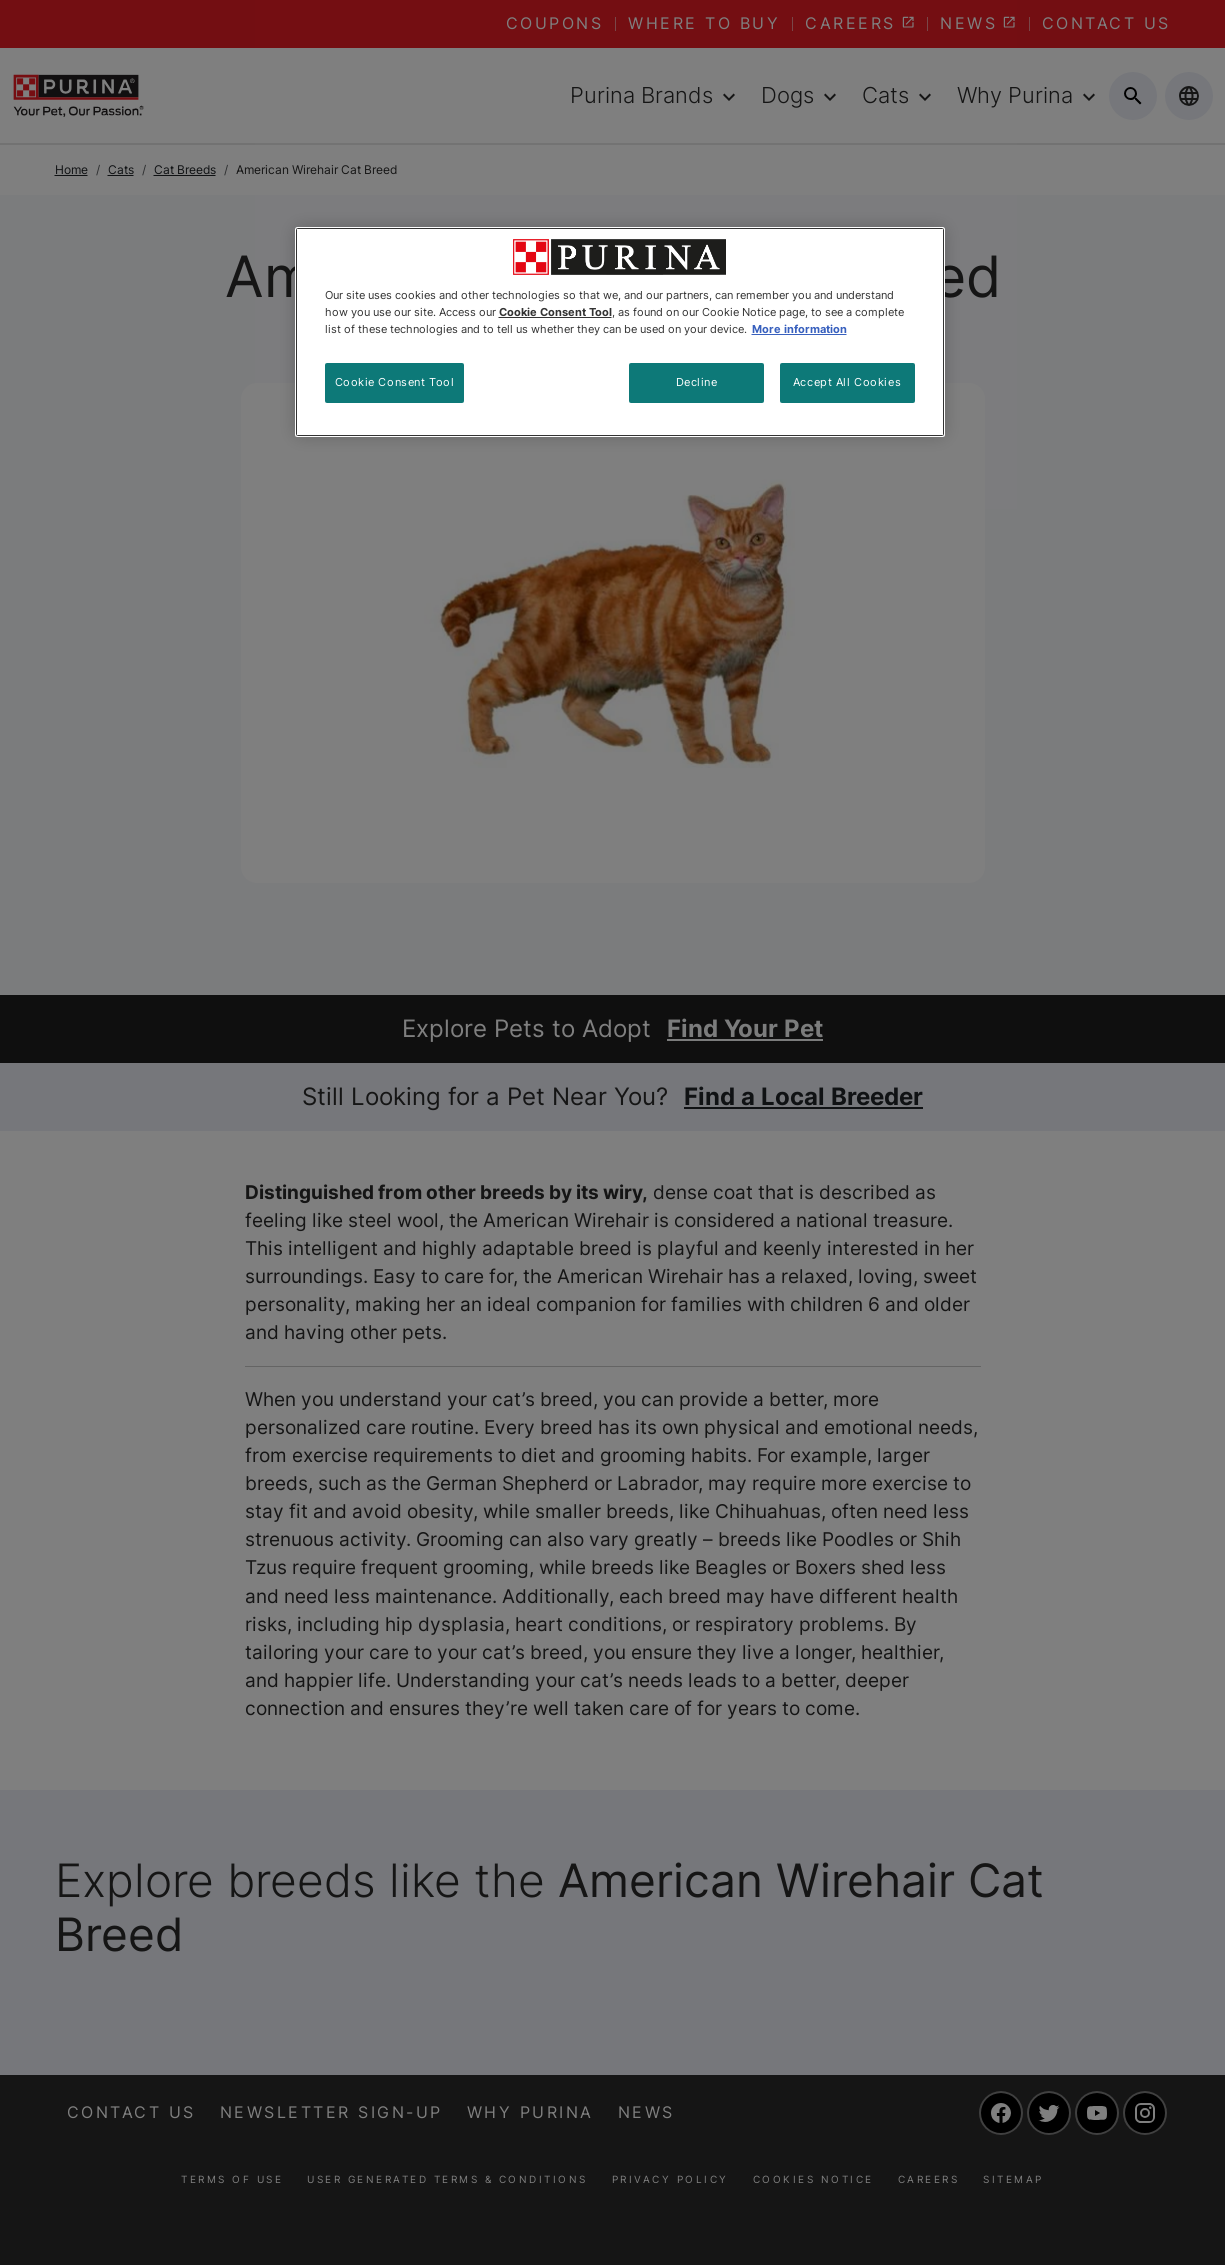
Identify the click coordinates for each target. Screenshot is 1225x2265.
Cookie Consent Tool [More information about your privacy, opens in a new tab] (555, 312)
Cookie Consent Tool (395, 382)
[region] (620, 332)
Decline (697, 382)
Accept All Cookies (847, 382)
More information (799, 329)
